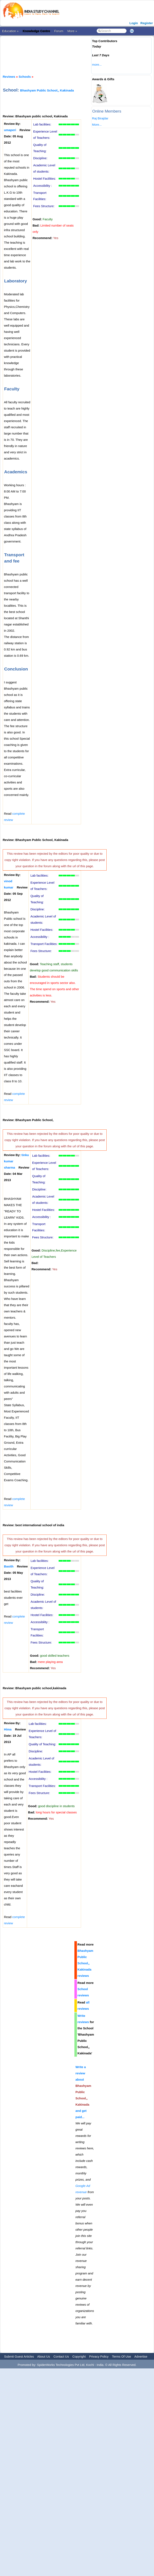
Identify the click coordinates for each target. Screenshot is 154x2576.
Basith (9, 1566)
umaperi (10, 130)
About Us (43, 2356)
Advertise (140, 2356)
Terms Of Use (121, 2356)
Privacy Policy (98, 2356)
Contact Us (61, 2356)
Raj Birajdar (100, 118)
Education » (10, 31)
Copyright (79, 2356)
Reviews (9, 76)
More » (72, 31)
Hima (8, 1729)
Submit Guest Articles (19, 2356)
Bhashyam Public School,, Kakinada (47, 90)
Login (133, 23)
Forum (58, 31)
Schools (25, 76)
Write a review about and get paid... (83, 2092)
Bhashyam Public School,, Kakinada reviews (85, 1963)
